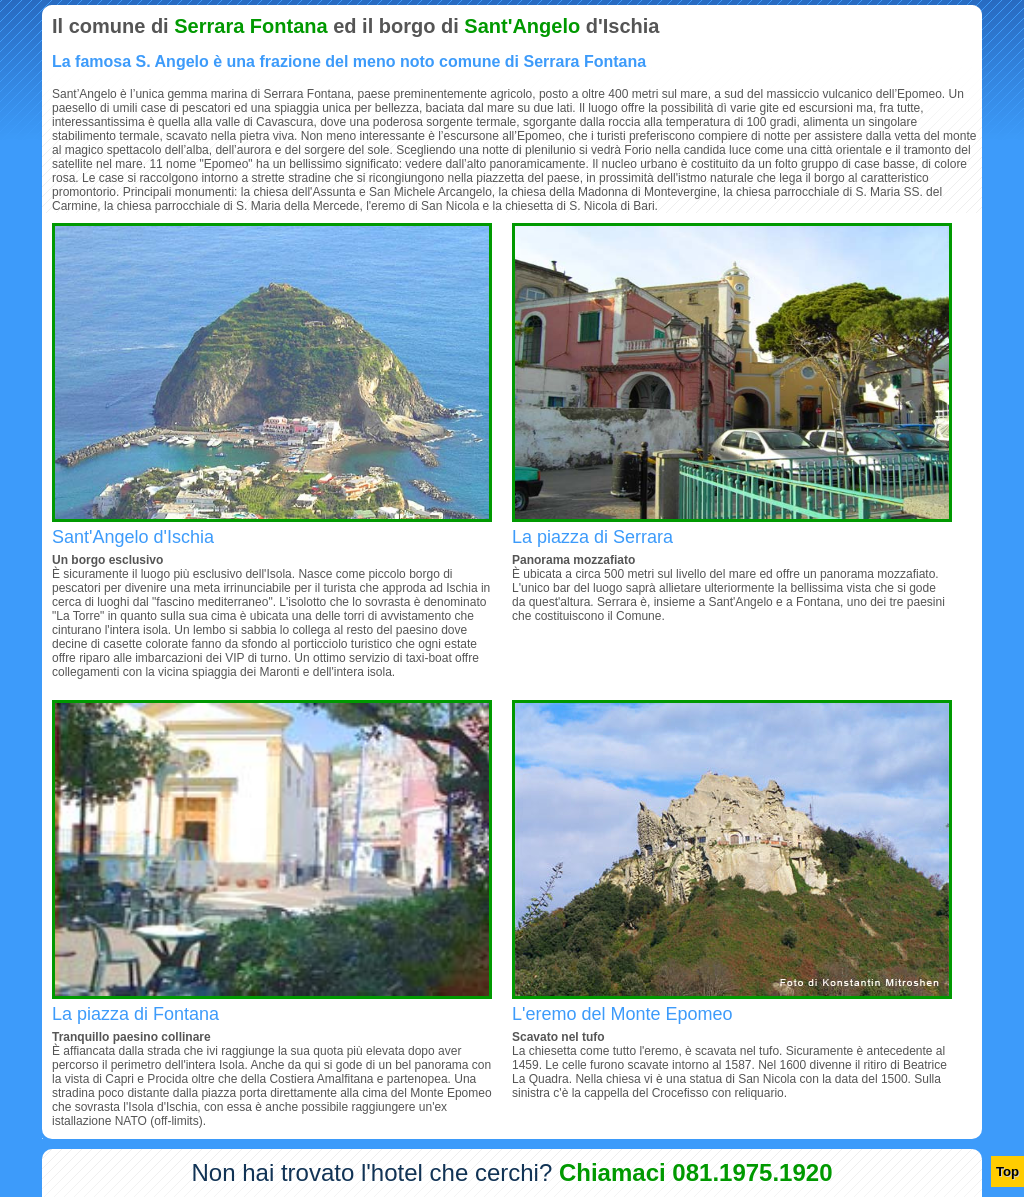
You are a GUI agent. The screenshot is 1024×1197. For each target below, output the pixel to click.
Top (1007, 1171)
